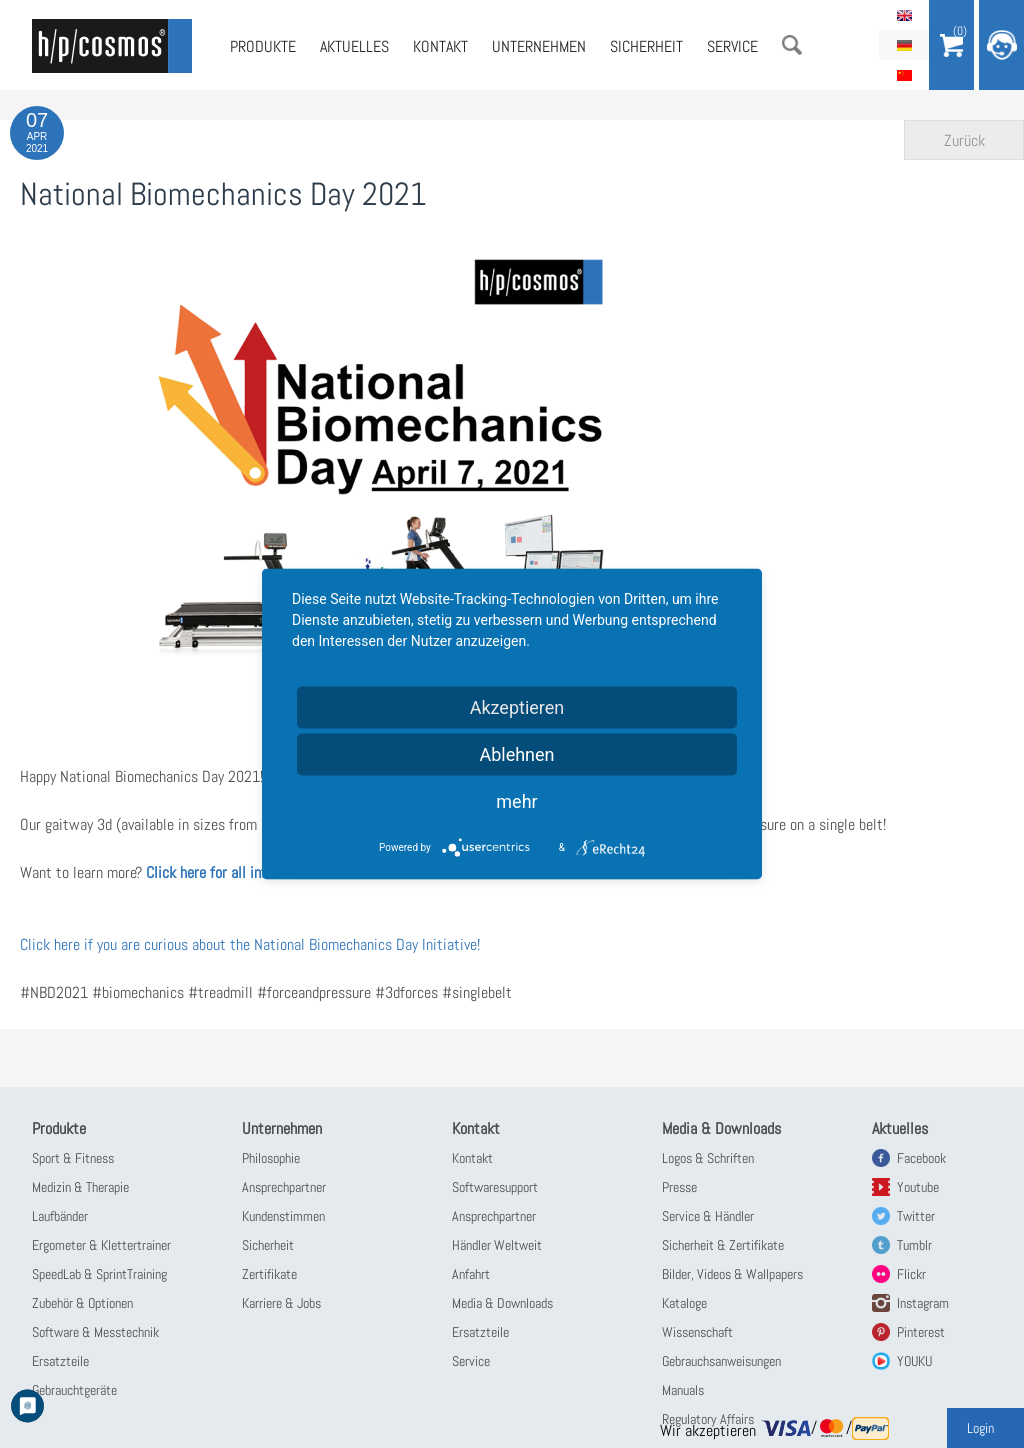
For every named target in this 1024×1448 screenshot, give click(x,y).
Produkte (263, 46)
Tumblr (914, 1245)
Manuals (683, 1390)
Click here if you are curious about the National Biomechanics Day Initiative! (250, 944)
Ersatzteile (60, 1361)
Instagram (923, 1303)
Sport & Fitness (73, 1158)
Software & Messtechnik (95, 1332)
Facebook (921, 1158)
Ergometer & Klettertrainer (101, 1245)
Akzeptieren (517, 707)
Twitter (916, 1216)
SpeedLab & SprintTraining (99, 1274)
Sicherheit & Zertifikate (723, 1245)
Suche (792, 45)
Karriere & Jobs (281, 1303)
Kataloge (684, 1303)
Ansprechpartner (284, 1187)
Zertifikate (269, 1274)
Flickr (911, 1274)
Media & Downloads (502, 1303)
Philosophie (271, 1158)
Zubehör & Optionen (82, 1303)
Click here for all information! (234, 872)
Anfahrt (471, 1274)
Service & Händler (708, 1216)
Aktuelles (354, 46)
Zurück (964, 140)
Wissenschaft (697, 1332)
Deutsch (904, 45)
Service (732, 46)
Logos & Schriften (708, 1158)
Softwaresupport (495, 1187)
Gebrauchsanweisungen (721, 1361)
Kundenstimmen (283, 1216)
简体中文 (904, 75)
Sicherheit (646, 46)
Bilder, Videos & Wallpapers (732, 1274)
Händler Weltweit (497, 1245)
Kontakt (440, 46)
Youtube (918, 1187)
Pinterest (921, 1332)
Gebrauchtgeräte (74, 1390)
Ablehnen (516, 754)
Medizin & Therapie (80, 1187)
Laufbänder (60, 1216)
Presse (679, 1187)
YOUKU (914, 1361)
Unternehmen (539, 46)
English (904, 15)
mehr (516, 801)
